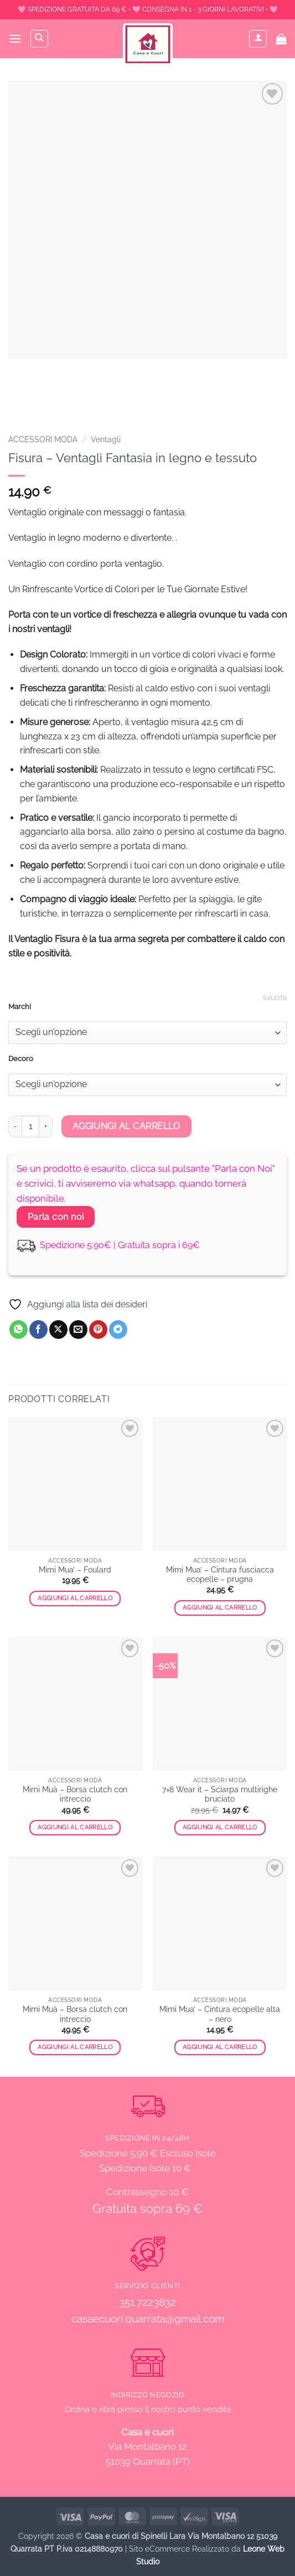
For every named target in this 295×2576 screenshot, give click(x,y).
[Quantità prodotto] (30, 1126)
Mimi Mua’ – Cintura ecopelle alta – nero (219, 2014)
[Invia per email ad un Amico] (78, 1329)
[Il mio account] (258, 39)
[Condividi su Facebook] (38, 1329)
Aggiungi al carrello (126, 1126)
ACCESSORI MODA (42, 439)
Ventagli (106, 439)
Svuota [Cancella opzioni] (275, 998)
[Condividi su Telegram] (118, 1329)
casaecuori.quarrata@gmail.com (147, 2319)
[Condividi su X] (58, 1329)
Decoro (20, 1059)
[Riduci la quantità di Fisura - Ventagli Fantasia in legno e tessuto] (15, 1126)
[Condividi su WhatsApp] (18, 1329)
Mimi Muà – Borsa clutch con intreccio (75, 1794)
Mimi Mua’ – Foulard (75, 1569)
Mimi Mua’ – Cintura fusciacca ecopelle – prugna (220, 1574)
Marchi (19, 1007)
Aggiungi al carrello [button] (75, 1598)
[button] (15, 38)
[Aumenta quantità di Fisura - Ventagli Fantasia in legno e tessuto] (46, 1126)
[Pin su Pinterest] (98, 1329)
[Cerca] (39, 39)
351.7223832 (147, 2302)
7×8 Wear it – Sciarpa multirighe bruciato (219, 1794)
